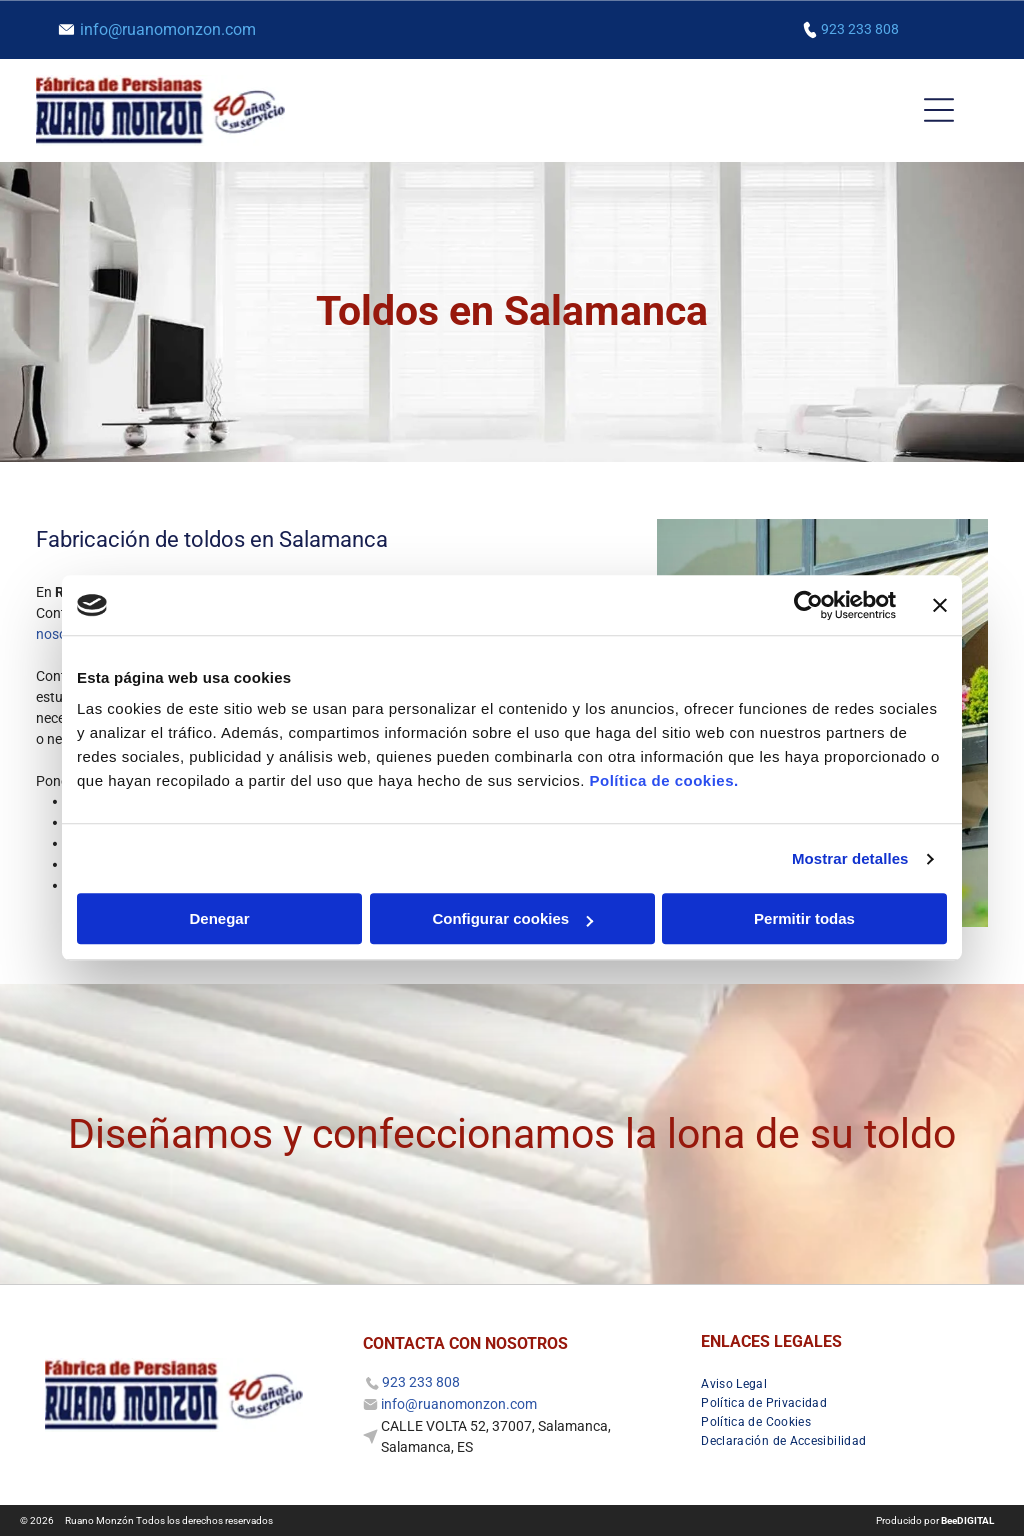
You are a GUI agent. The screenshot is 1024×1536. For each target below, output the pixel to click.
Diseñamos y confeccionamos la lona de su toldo (512, 1134)
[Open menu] (939, 110)
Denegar (219, 919)
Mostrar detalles (850, 858)
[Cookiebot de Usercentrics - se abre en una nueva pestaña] (808, 605)
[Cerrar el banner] (940, 605)
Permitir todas (804, 919)
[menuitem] (741, 1381)
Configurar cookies (512, 919)
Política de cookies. (663, 781)
